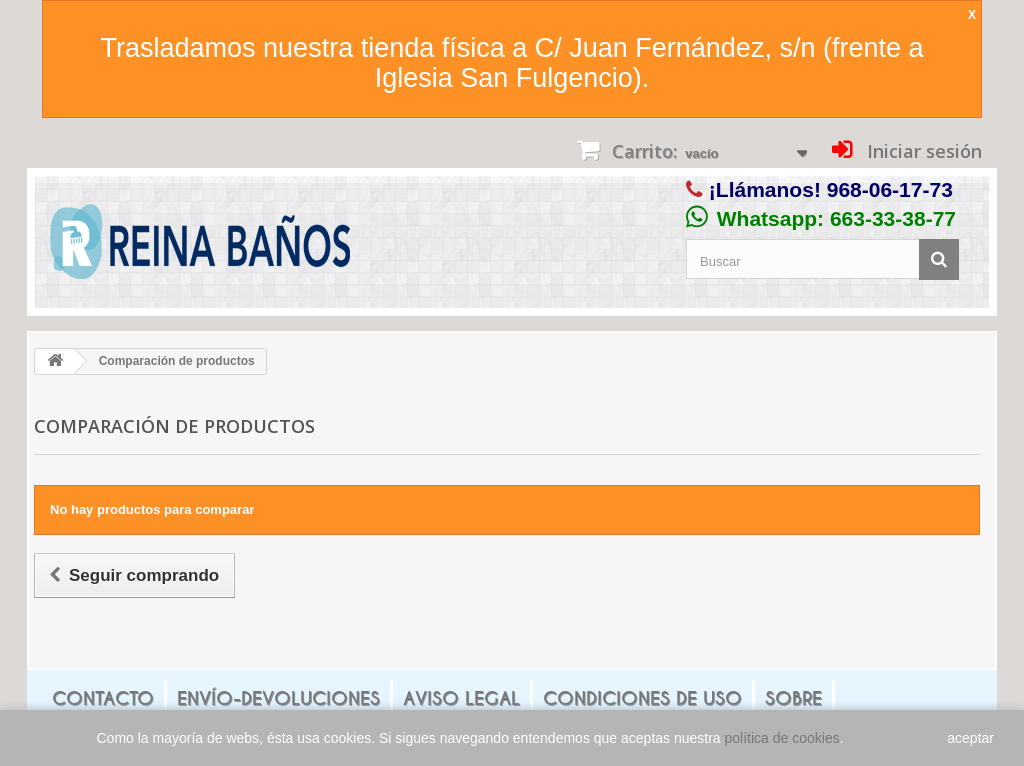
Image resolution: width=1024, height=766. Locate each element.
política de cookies (782, 738)
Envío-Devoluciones (278, 698)
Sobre (793, 698)
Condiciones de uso (642, 698)
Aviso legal (461, 698)
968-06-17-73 (890, 189)
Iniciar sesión (922, 151)
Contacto (103, 698)
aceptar (970, 738)
